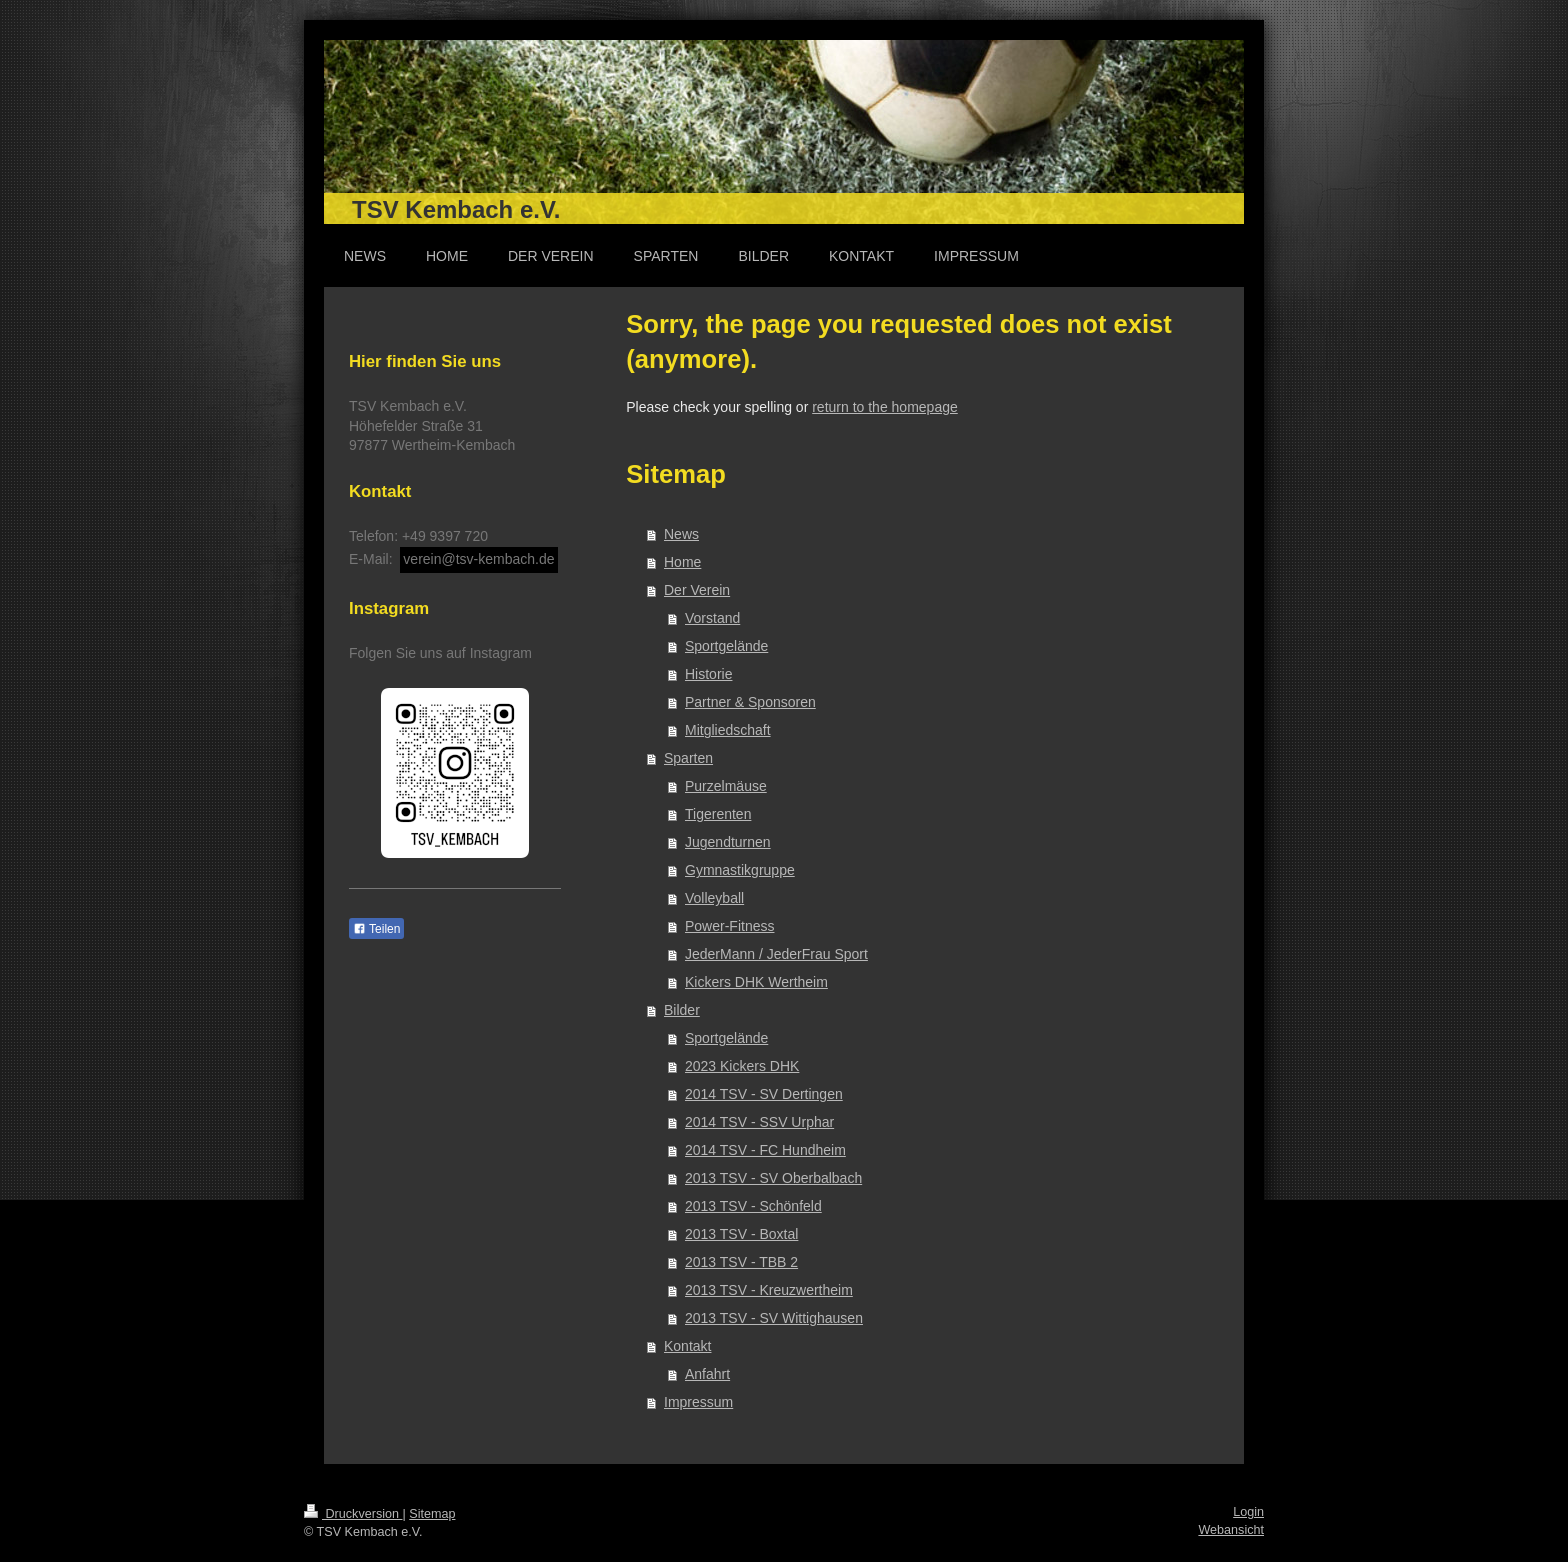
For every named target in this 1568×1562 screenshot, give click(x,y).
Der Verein (697, 590)
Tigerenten (718, 814)
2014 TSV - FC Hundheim (765, 1150)
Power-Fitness (729, 926)
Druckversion (353, 1514)
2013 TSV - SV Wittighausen (774, 1318)
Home (682, 562)
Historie (708, 674)
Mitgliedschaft (728, 730)
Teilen (376, 929)
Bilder (682, 1010)
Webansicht (1231, 1530)
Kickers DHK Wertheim (756, 982)
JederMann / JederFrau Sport (776, 954)
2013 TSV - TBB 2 (741, 1262)
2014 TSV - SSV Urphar (759, 1122)
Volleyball (714, 898)
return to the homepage (885, 407)
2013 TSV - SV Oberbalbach (773, 1178)
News (681, 534)
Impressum (698, 1402)
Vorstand (712, 618)
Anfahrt (707, 1374)
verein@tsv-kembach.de (478, 559)
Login (1248, 1512)
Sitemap (432, 1514)
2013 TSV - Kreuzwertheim (769, 1290)
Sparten (688, 758)
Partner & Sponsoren (750, 702)
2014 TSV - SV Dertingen (764, 1094)
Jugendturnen (728, 842)
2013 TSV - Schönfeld (753, 1206)
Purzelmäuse (726, 786)
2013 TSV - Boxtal (741, 1234)
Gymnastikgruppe (740, 870)
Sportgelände (726, 646)
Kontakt (687, 1346)
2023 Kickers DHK (742, 1066)
